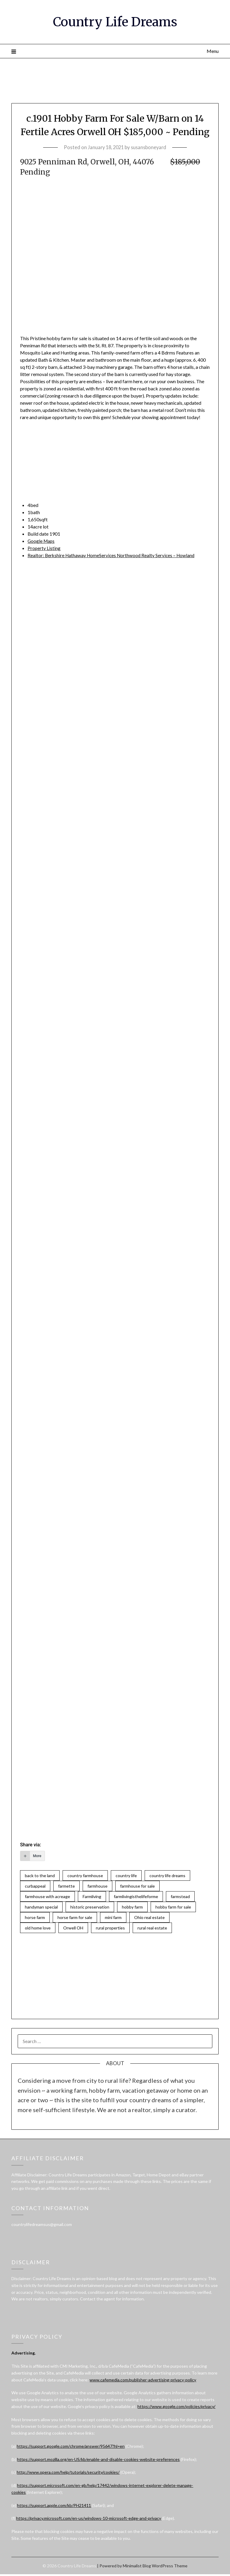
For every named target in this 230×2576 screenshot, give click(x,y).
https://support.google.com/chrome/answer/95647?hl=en (71, 2447)
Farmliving (92, 1897)
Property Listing (44, 548)
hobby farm (132, 1907)
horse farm (35, 1918)
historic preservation (89, 1907)
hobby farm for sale (173, 1907)
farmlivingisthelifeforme (136, 1897)
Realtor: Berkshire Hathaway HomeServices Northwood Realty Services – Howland (113, 555)
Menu (213, 51)
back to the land (40, 1875)
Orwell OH (73, 1929)
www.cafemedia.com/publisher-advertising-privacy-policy (143, 2381)
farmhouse (97, 1886)
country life (126, 1875)
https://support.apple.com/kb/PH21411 (54, 2507)
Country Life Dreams (115, 21)
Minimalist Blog (137, 2567)
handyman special (41, 1907)
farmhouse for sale (137, 1886)
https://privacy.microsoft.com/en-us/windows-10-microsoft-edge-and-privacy (88, 2519)
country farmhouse (85, 1875)
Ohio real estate (149, 1918)
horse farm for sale (75, 1918)
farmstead (180, 1897)
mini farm (113, 1918)
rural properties (110, 1929)
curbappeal (35, 1886)
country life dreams (167, 1875)
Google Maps (42, 541)
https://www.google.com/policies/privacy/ (176, 2408)
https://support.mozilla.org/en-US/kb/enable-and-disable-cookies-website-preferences (98, 2461)
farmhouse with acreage (47, 1897)
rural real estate (152, 1929)
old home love (38, 1929)
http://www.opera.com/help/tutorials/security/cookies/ (68, 2473)
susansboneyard (149, 147)
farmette (66, 1886)
